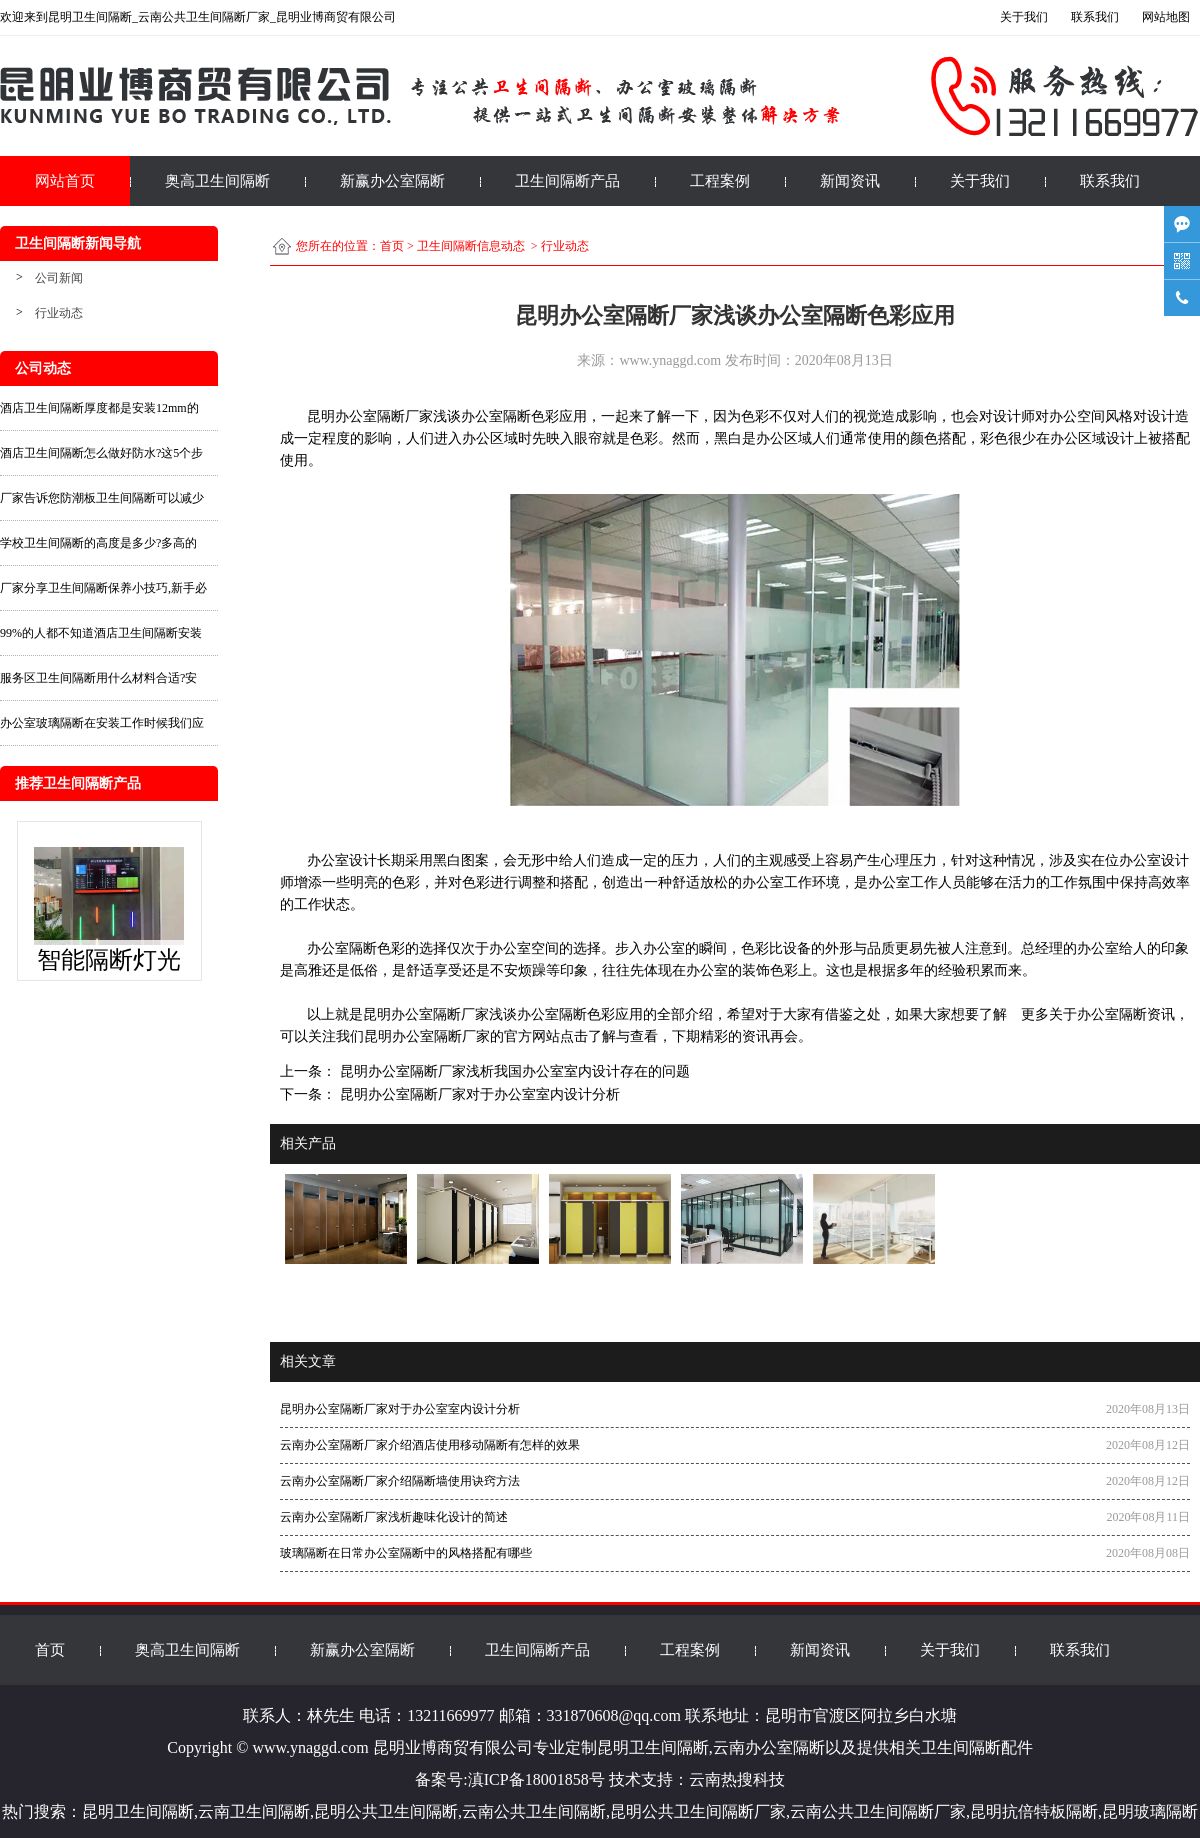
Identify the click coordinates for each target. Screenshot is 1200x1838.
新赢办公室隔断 (392, 181)
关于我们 (980, 181)
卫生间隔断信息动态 (471, 246)
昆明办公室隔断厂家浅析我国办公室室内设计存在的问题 (513, 1071)
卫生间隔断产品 (567, 181)
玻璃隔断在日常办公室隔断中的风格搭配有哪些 (406, 1553)
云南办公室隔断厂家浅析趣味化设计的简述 (394, 1517)
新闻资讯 (850, 181)
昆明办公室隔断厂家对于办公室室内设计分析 (478, 1094)
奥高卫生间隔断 (217, 181)
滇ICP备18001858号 (536, 1779)
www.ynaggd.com (670, 360)
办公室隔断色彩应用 (524, 416)
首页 (392, 246)
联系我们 (1110, 181)
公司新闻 (59, 278)
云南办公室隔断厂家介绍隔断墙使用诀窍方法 (400, 1481)
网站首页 (65, 181)
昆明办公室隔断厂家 (426, 1014)
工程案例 (720, 181)
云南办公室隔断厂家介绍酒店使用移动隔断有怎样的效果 (430, 1445)
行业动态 (59, 313)
